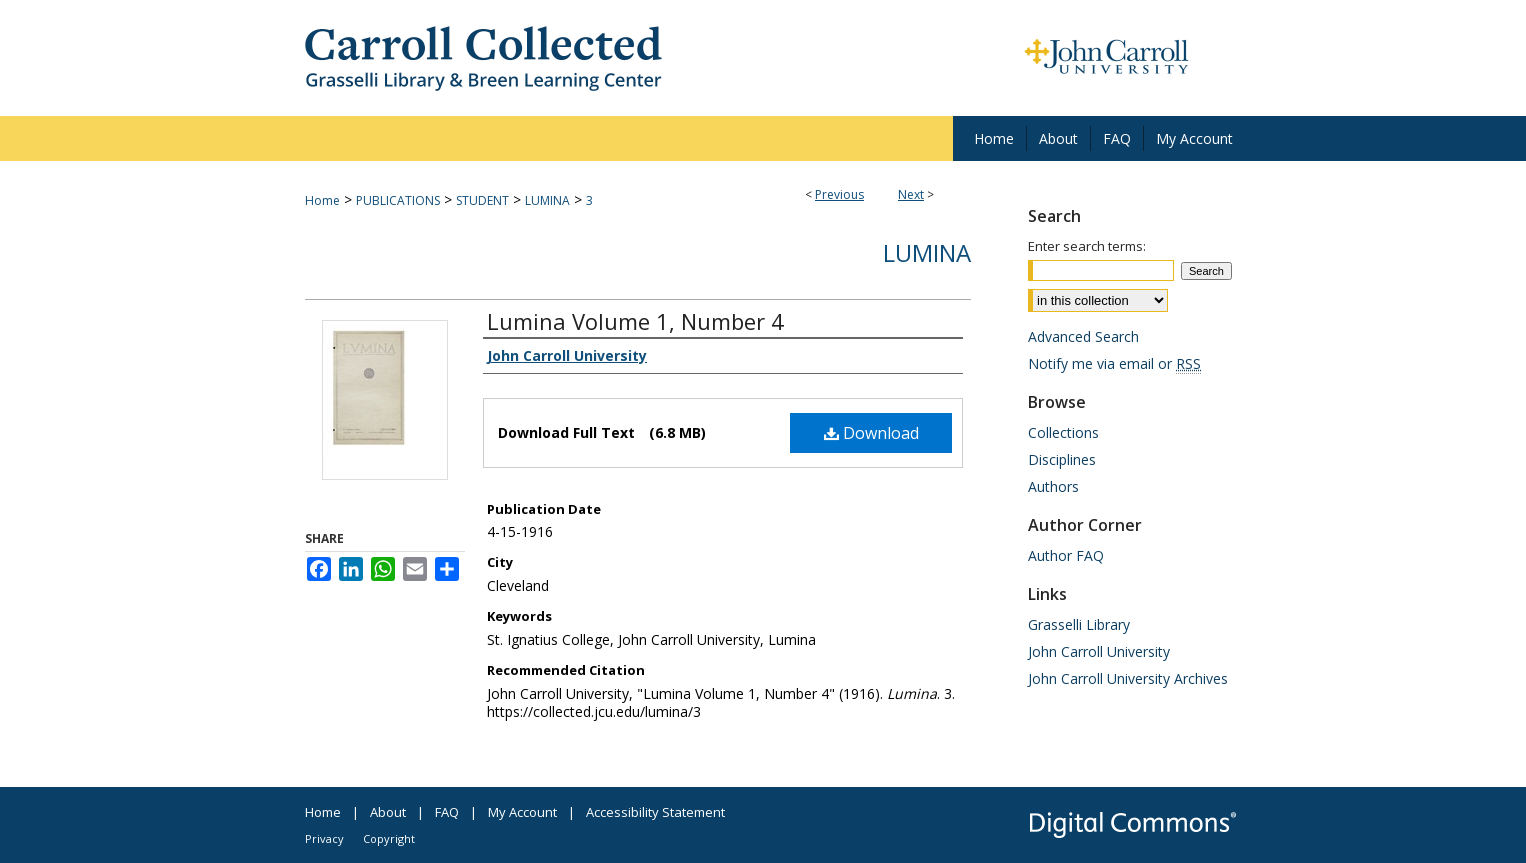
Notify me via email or (1114, 363)
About (388, 812)
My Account (522, 812)
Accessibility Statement (655, 812)
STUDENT (482, 200)
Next (911, 194)
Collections (1063, 432)
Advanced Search (1083, 336)
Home (322, 200)
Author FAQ (1066, 555)
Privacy (324, 838)
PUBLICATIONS (398, 200)
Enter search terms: (1087, 246)
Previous (839, 194)
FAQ (447, 812)
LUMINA (547, 200)
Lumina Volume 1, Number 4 (635, 321)
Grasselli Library (1079, 624)
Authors (1053, 486)
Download (871, 433)
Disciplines (1062, 459)
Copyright (389, 838)
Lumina (927, 252)
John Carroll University (1099, 651)
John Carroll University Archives (1128, 678)
